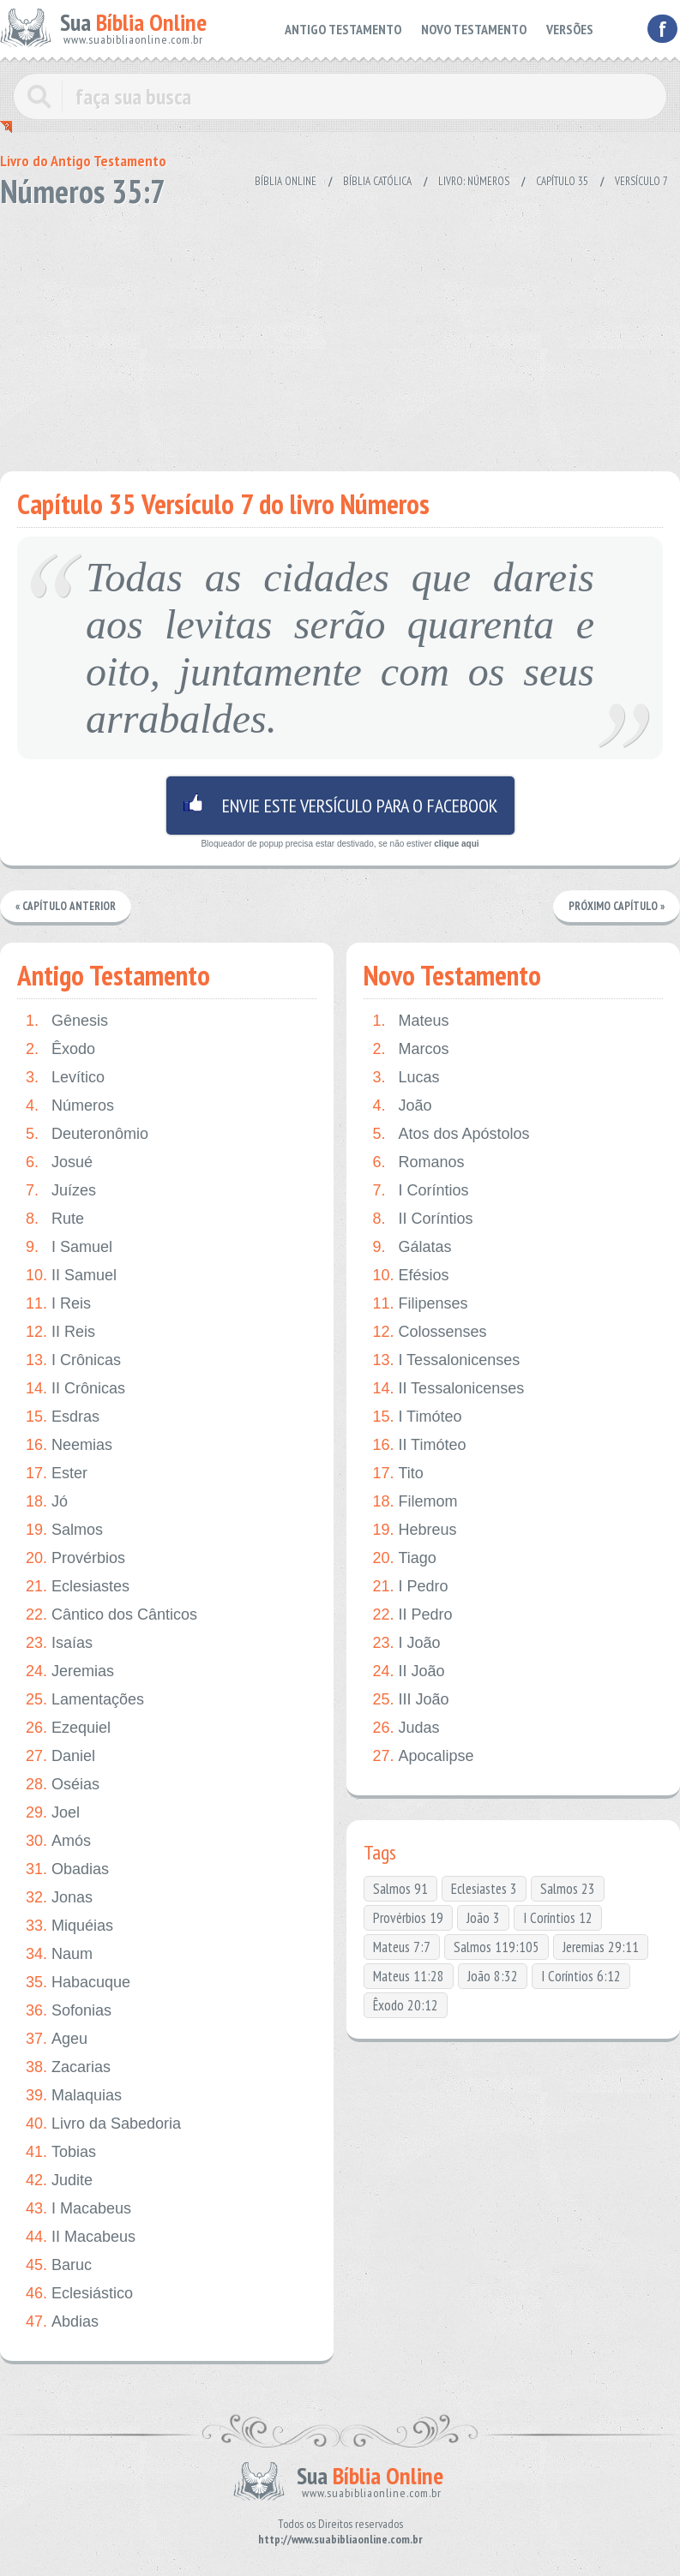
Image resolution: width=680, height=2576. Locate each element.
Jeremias (70, 1671)
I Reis (58, 1304)
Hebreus (414, 1530)
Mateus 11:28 (408, 1976)
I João (406, 1643)
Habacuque (78, 1983)
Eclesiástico (79, 2294)
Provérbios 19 (408, 1917)
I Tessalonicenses (446, 1360)
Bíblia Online (285, 181)
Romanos (418, 1162)
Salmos (64, 1530)
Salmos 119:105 (496, 1947)
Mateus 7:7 (401, 1947)
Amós (58, 1841)
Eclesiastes (77, 1587)
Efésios (410, 1276)
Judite (59, 2181)
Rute (55, 1219)
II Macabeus (80, 2237)
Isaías (59, 1643)
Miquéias (69, 1926)
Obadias (67, 1869)
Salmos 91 (400, 1888)
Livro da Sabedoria (103, 2124)
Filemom (414, 1502)
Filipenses (419, 1304)
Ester (56, 1474)
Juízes (61, 1191)
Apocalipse (422, 1756)
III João (410, 1700)
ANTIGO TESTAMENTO (358, 28)
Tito (397, 1474)
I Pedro (410, 1587)
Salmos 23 (567, 1888)
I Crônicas (73, 1360)
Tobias (61, 2152)
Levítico (65, 1078)
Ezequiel (68, 1728)
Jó (47, 1502)
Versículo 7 (641, 181)
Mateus (410, 1021)
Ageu (56, 2039)
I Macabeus (78, 2209)
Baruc (59, 2265)
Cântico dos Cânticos (111, 1615)
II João (408, 1671)
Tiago (404, 1558)
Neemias (69, 1445)
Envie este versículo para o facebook (340, 806)
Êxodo (60, 1049)
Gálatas (411, 1247)
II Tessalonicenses (448, 1389)
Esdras (62, 1417)
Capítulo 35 (562, 181)
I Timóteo (416, 1417)
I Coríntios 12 (558, 1917)
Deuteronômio (87, 1134)
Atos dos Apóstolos (450, 1134)
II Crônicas (75, 1389)
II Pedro (412, 1615)
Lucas (405, 1078)
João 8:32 (492, 1976)
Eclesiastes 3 (484, 1888)
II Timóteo (419, 1445)
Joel (53, 1813)
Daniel (60, 1756)
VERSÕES (571, 28)
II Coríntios (422, 1219)
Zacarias (68, 2067)
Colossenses (429, 1332)
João (401, 1106)
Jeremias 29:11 (601, 1947)
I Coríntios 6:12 (581, 1976)
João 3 (483, 1917)
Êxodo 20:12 (405, 2005)
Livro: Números (473, 181)
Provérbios (75, 1558)
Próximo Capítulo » (617, 906)
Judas (405, 1728)
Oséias (62, 1785)
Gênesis (67, 1021)
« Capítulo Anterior (65, 906)
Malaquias (74, 2096)
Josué (59, 1162)
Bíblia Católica (377, 181)
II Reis (60, 1332)
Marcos (410, 1049)
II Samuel (71, 1276)
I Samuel (69, 1247)
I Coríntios (420, 1191)
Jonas (59, 1898)
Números (70, 1106)
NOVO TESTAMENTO (480, 28)
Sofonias (68, 2011)
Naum (59, 1954)
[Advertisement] (329, 334)
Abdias (62, 2322)
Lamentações (85, 1700)
